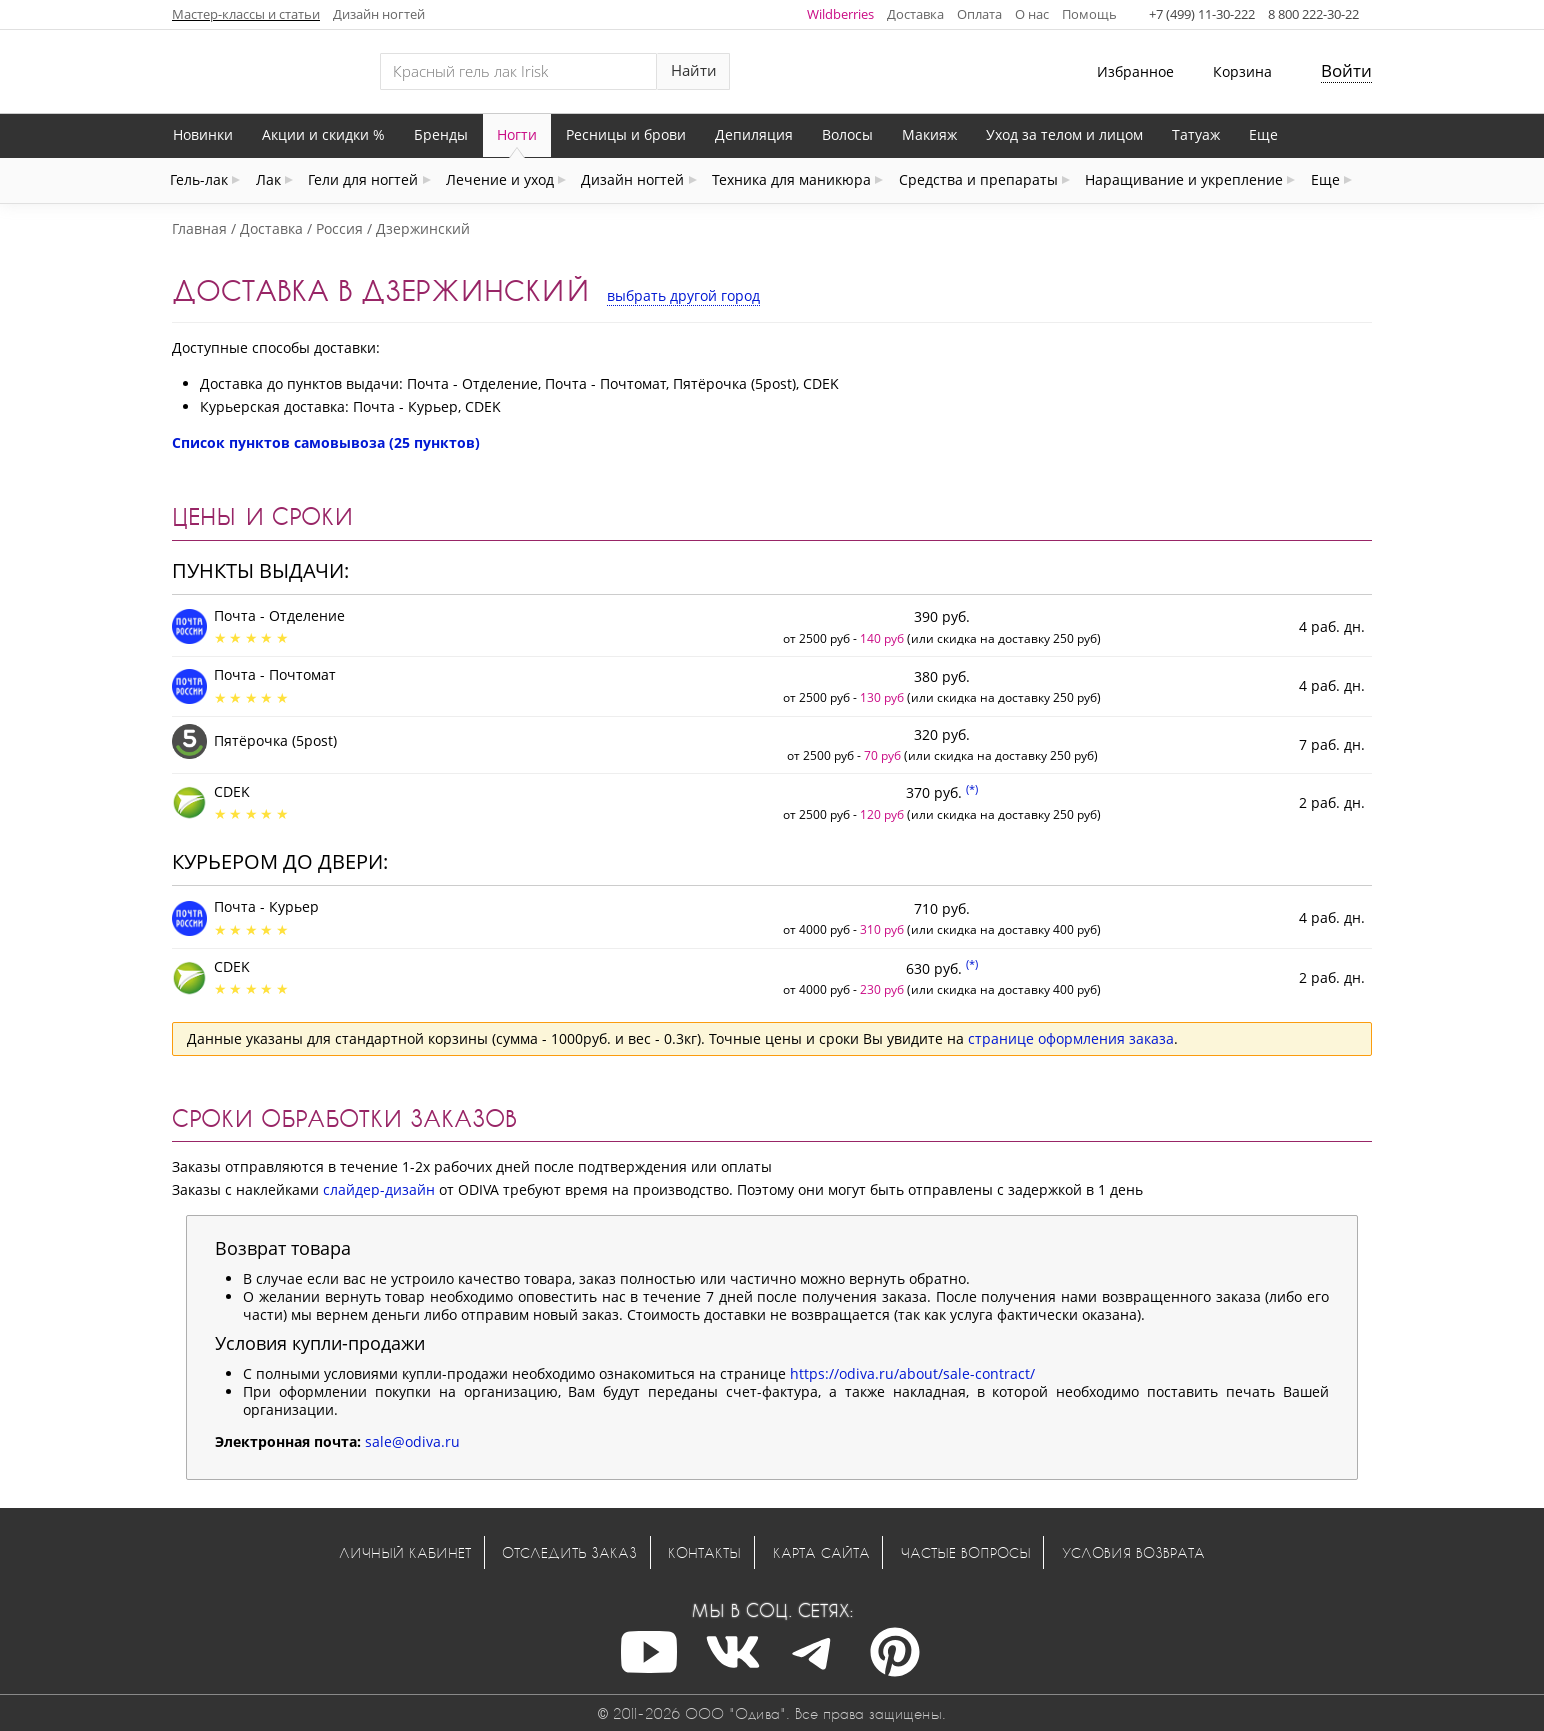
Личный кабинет (405, 1552)
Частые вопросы (966, 1552)
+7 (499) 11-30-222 (1202, 14)
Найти (694, 70)
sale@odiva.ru (412, 1441)
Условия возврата (1133, 1552)
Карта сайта (821, 1552)
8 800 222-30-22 (1313, 14)
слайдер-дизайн (379, 1189)
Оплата (979, 14)
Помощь (1089, 14)
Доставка (915, 14)
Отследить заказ (569, 1552)
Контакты (704, 1552)
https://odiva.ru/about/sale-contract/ (912, 1373)
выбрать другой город (683, 295)
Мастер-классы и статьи (246, 14)
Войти (1346, 70)
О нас (1032, 14)
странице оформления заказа (1071, 1038)
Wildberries (840, 14)
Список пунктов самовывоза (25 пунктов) (326, 442)
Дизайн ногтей (379, 14)
